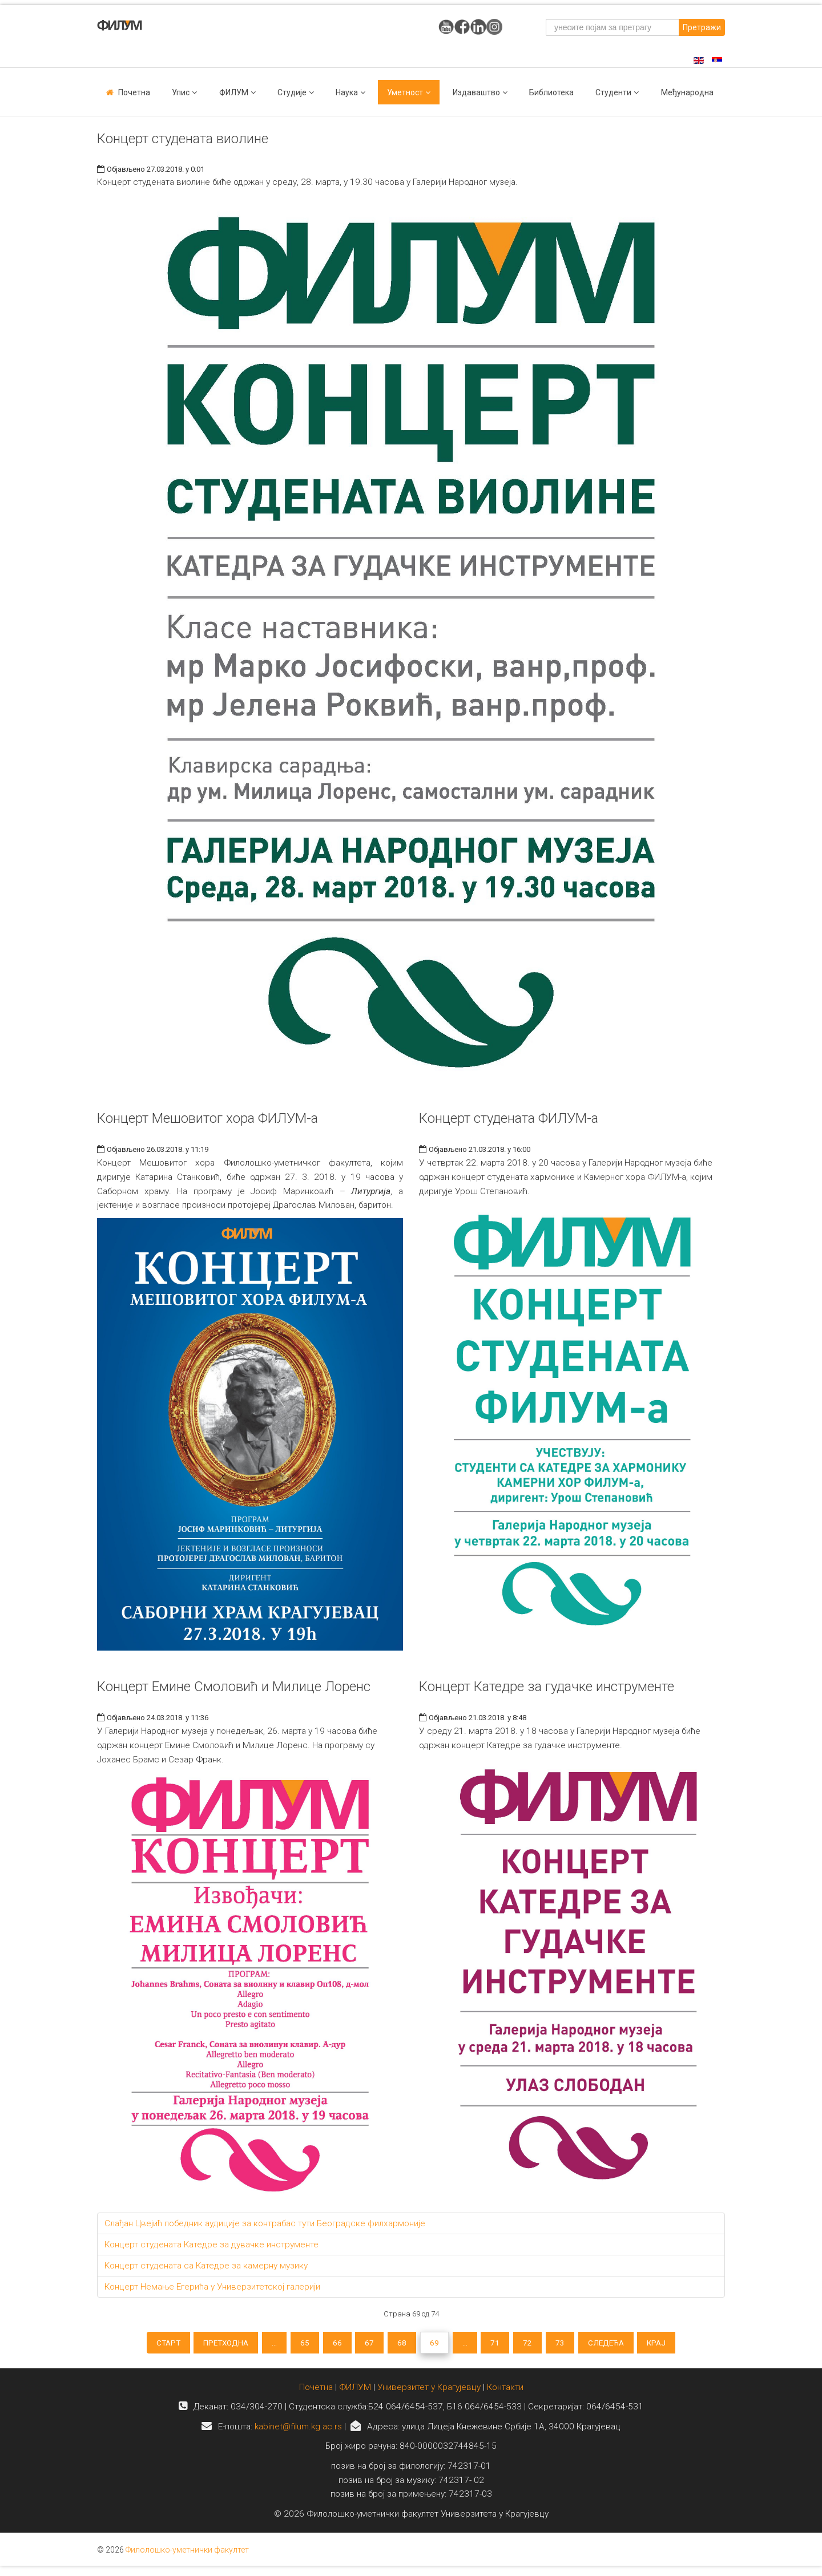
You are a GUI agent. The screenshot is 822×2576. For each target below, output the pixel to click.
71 (503, 2344)
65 (295, 2344)
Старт (145, 2344)
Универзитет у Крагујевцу (429, 2392)
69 (436, 2344)
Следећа (624, 2344)
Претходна (208, 2344)
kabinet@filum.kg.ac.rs (298, 2432)
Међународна (687, 92)
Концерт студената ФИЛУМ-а (508, 1118)
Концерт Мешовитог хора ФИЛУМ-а (207, 1118)
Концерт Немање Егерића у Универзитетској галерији (212, 2287)
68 (401, 2344)
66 (330, 2344)
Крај (680, 2344)
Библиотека (551, 92)
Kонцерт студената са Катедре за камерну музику (206, 2265)
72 (538, 2344)
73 (574, 2344)
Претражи (702, 27)
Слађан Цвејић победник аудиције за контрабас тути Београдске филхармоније (264, 2223)
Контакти (505, 2392)
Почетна (134, 92)
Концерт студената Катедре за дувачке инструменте (211, 2244)
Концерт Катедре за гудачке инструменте (546, 1687)
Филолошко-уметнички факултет (187, 2554)
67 (365, 2344)
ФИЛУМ (355, 2392)
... (261, 2344)
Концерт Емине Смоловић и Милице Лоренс (233, 1687)
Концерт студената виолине (182, 139)
